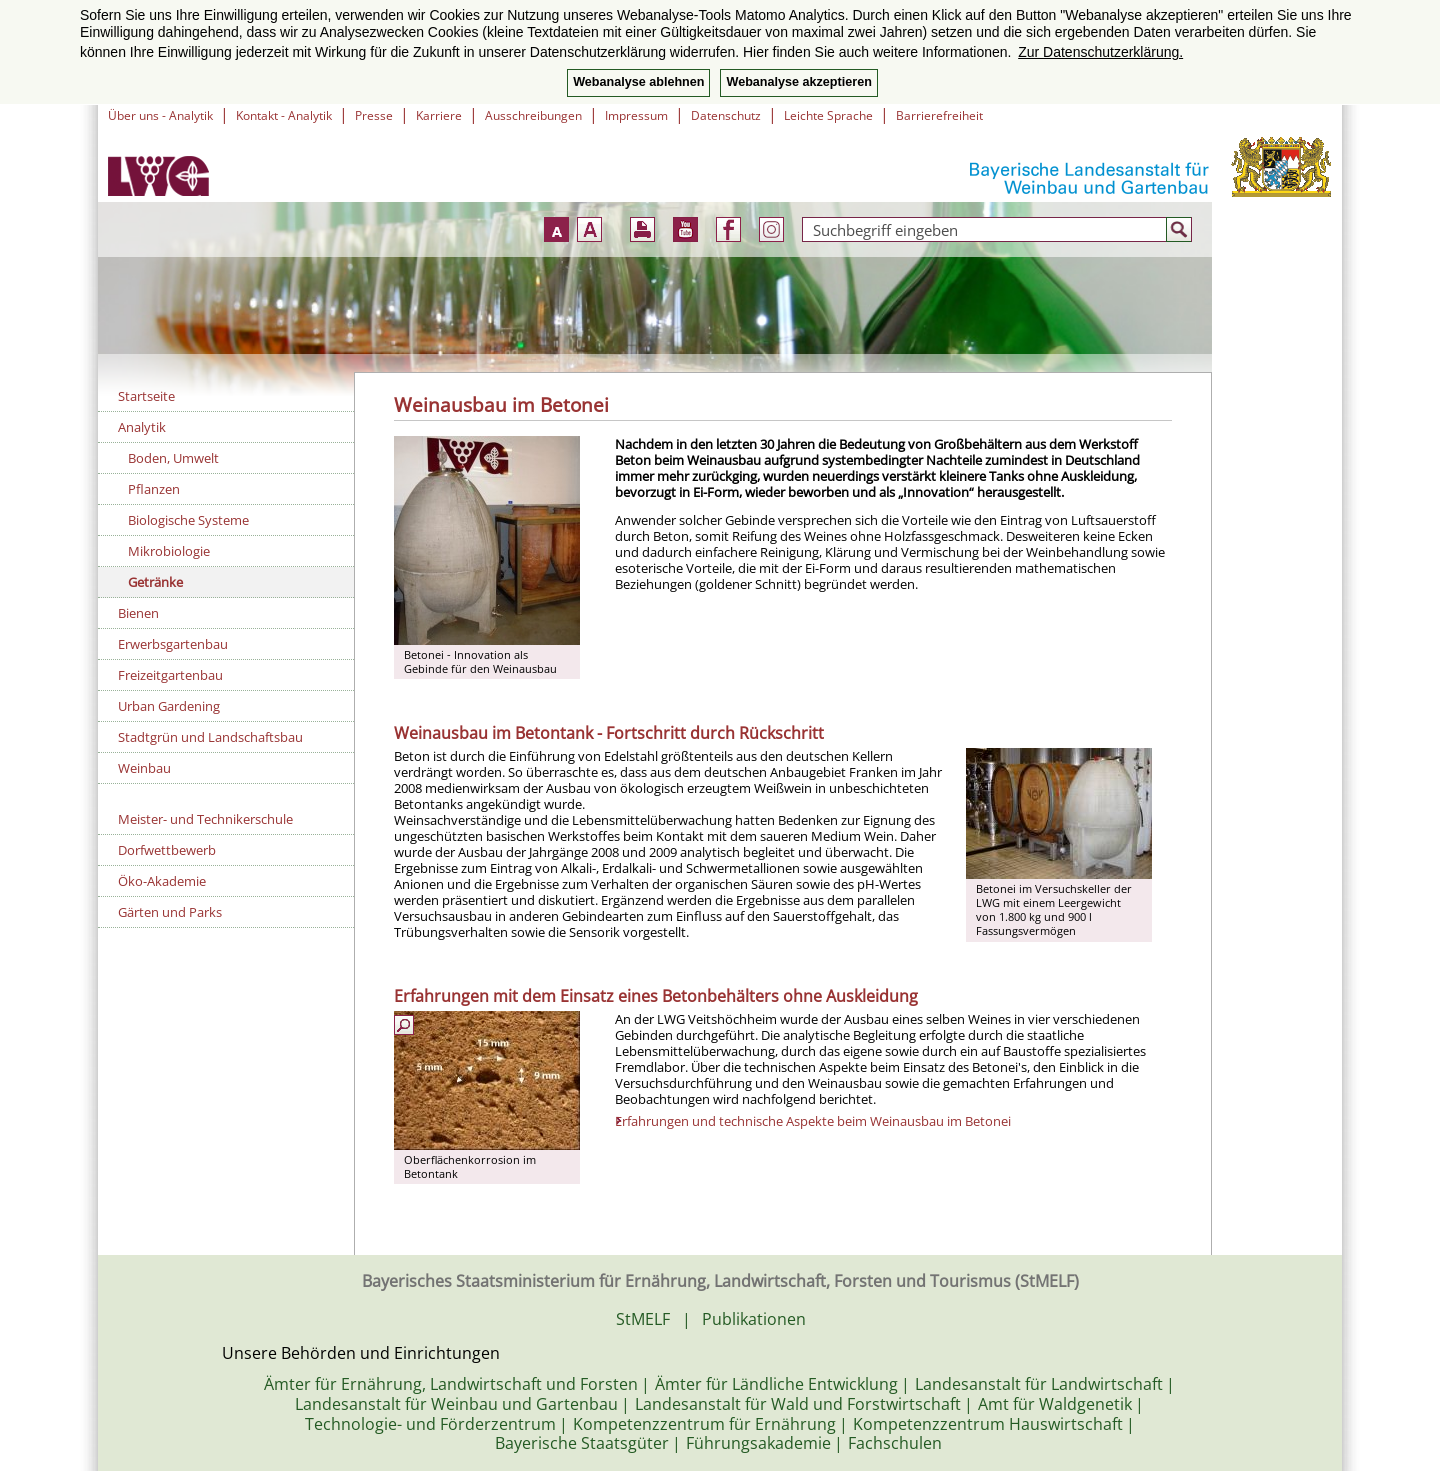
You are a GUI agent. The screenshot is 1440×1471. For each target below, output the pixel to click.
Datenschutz (726, 115)
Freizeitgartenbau (170, 675)
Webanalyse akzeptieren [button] (798, 82)
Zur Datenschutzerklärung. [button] (1100, 52)
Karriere (439, 115)
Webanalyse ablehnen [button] (638, 82)
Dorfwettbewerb (167, 850)
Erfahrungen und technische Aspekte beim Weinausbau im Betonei (813, 1121)
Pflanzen (154, 489)
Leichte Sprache (828, 115)
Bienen (138, 613)
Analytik (142, 427)
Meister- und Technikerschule (205, 819)
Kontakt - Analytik (284, 115)
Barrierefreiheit (939, 115)
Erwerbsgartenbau (173, 644)
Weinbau (144, 768)
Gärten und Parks (170, 912)
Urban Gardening (169, 706)
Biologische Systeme (188, 520)
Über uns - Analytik (160, 115)
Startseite (146, 396)
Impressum (636, 115)
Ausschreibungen (533, 115)
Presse (374, 115)
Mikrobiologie (169, 551)
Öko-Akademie (162, 881)
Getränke (155, 582)
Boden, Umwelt (173, 458)
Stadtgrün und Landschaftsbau (210, 737)
